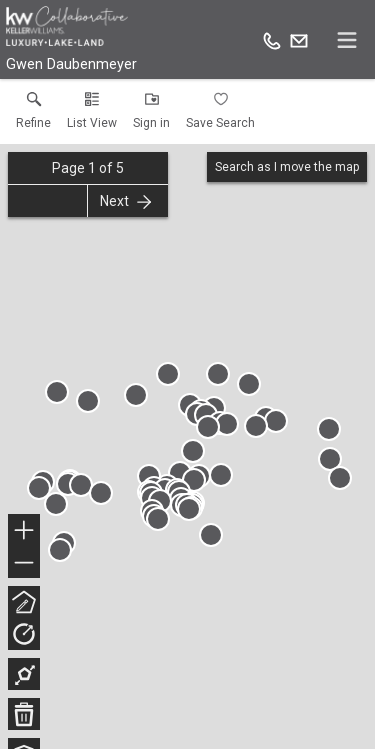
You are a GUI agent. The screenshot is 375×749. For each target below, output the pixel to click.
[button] (92, 115)
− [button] (24, 563)
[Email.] (299, 40)
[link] (33, 115)
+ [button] (24, 532)
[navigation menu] (347, 40)
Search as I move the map (287, 167)
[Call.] (272, 40)
